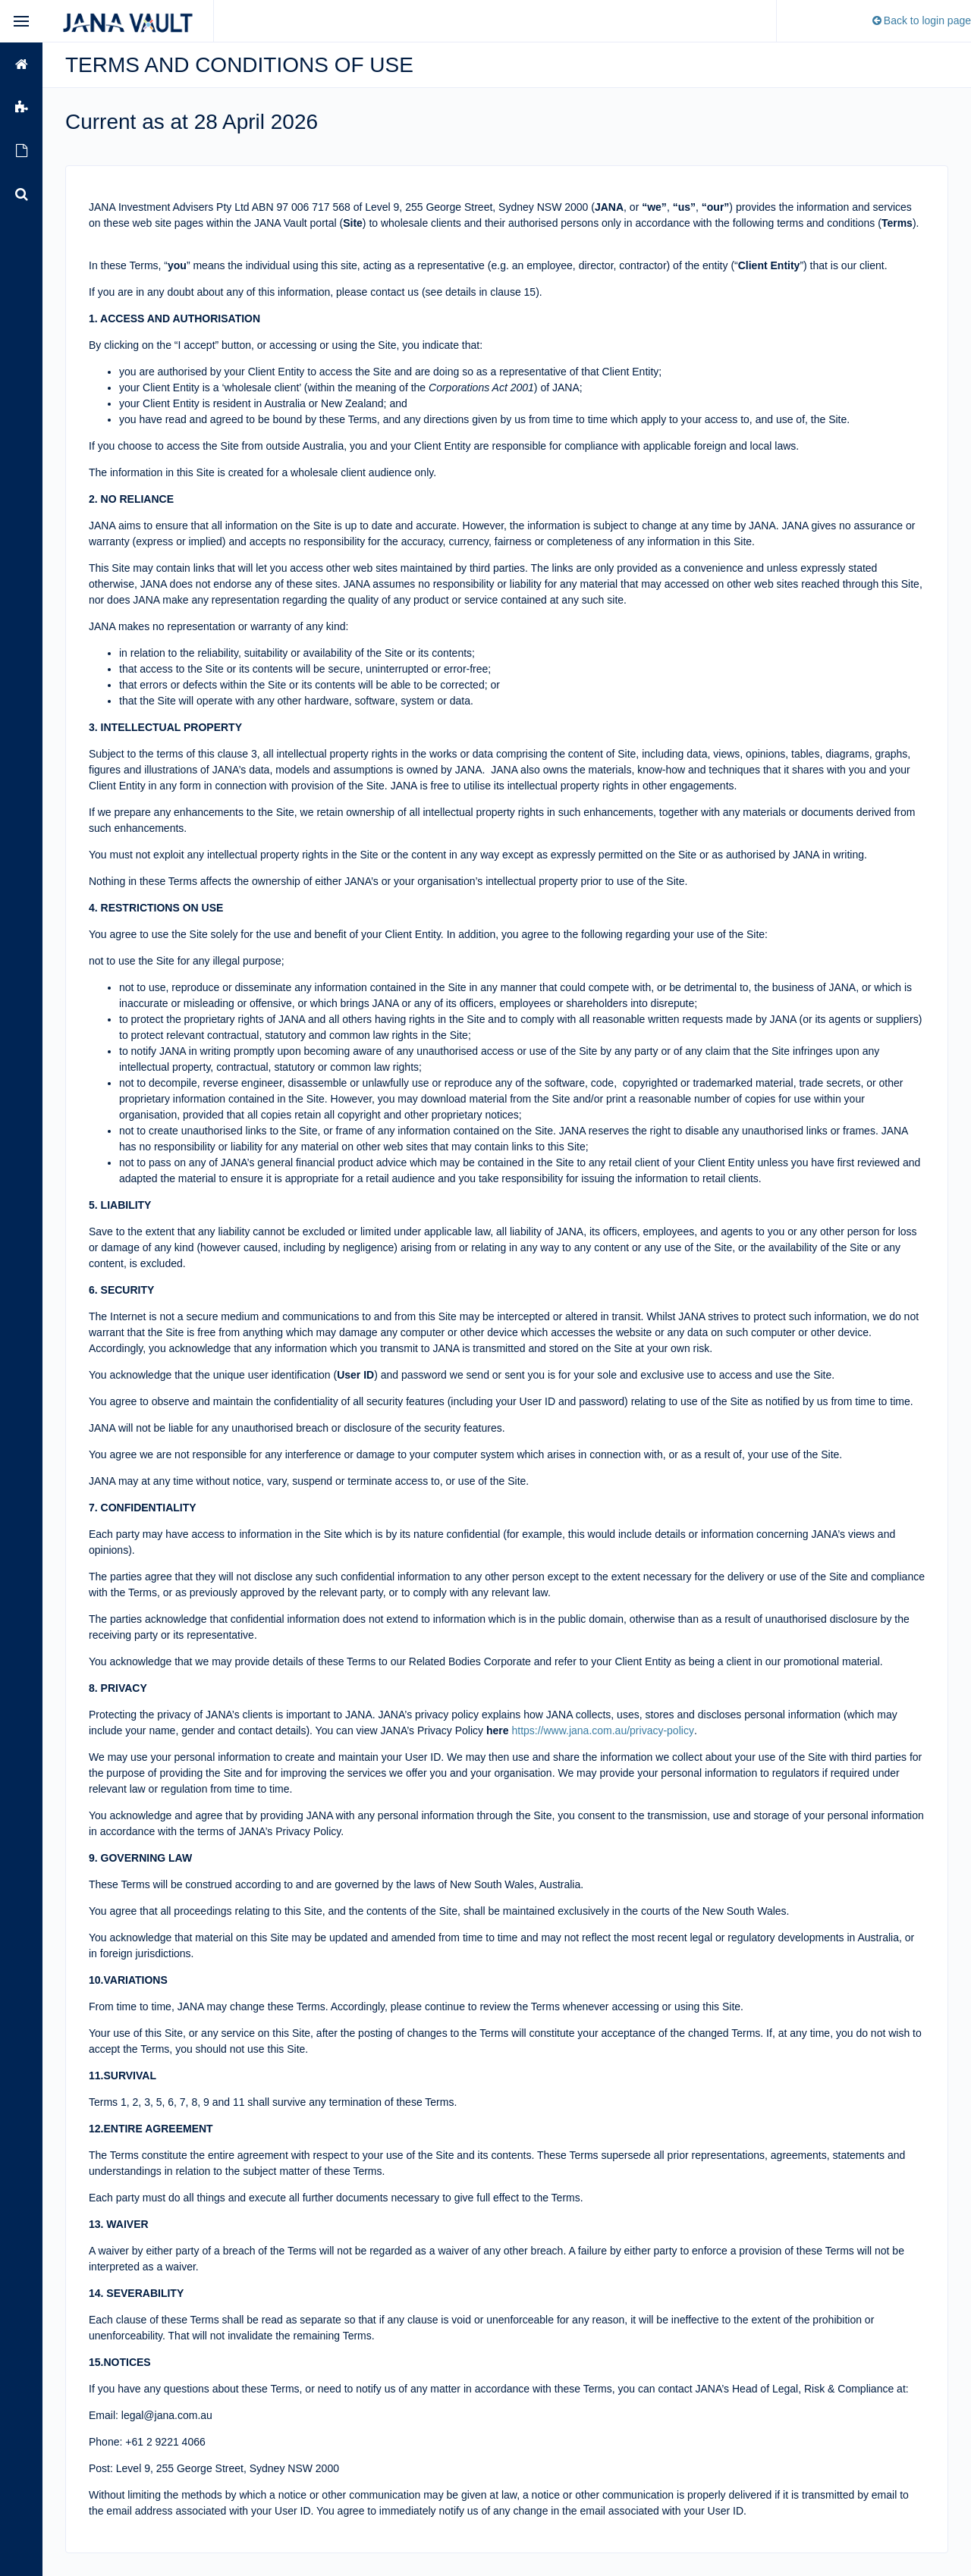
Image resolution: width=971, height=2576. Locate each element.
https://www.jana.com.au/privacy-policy (602, 1730)
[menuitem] (21, 64)
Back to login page (920, 20)
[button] (21, 64)
